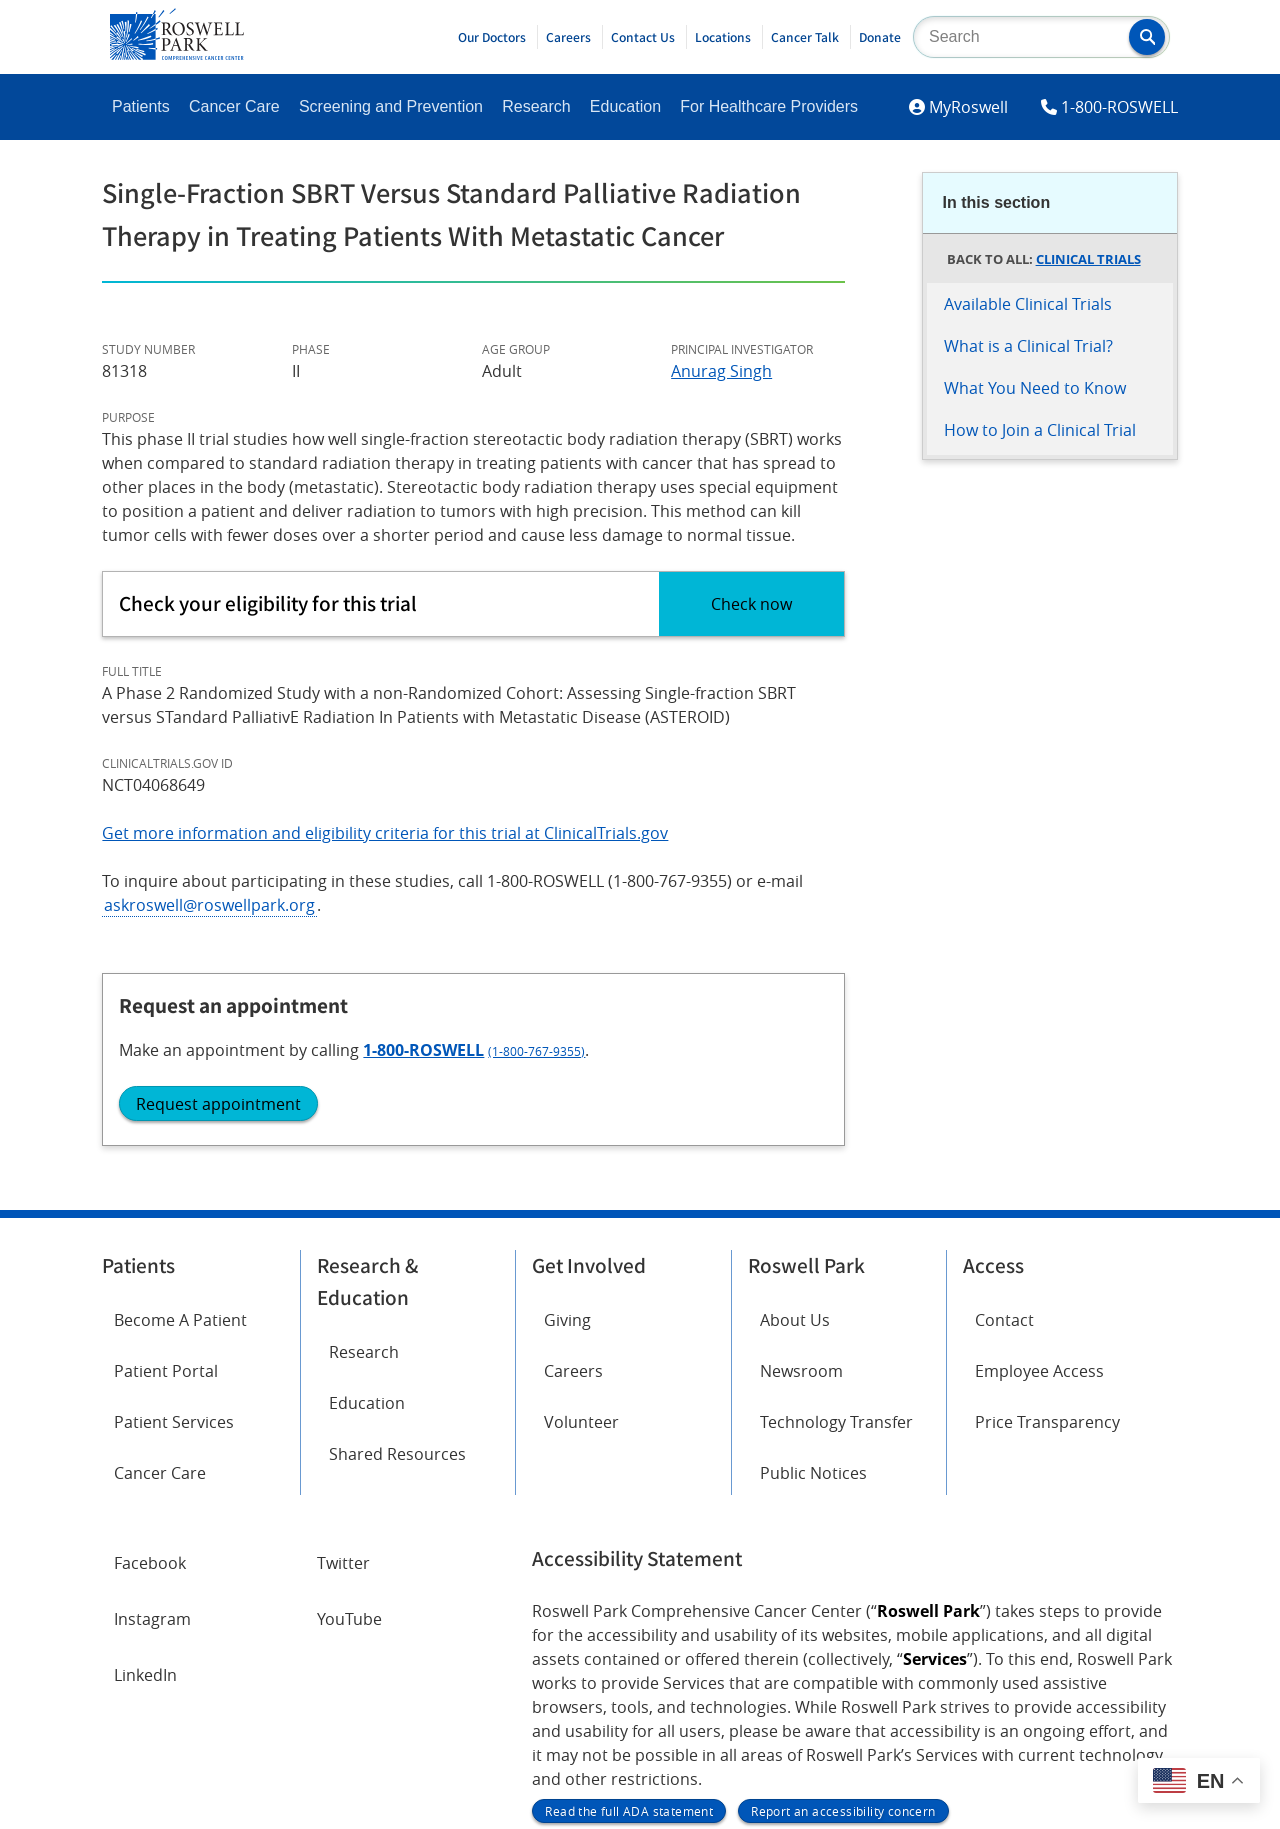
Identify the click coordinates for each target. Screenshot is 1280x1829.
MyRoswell (968, 107)
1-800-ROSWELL (1119, 107)
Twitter (343, 1358)
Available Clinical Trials (1028, 304)
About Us (795, 1115)
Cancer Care (234, 106)
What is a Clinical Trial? (1028, 346)
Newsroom (801, 1166)
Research (536, 106)
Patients (141, 106)
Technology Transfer (836, 1217)
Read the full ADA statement (629, 1606)
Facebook (150, 1358)
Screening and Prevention (391, 106)
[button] (1147, 37)
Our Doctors (492, 37)
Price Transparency (1047, 1217)
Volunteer (581, 1217)
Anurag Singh (721, 371)
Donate (880, 37)
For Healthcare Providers (769, 106)
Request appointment (1038, 702)
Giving (567, 1115)
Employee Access (1039, 1166)
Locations (723, 37)
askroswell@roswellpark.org (209, 905)
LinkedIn (145, 1470)
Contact (1004, 1115)
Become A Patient (180, 1115)
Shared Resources (397, 1249)
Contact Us (643, 37)
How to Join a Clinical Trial (1040, 430)
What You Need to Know (1035, 388)
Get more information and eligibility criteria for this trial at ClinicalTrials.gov (385, 833)
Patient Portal (166, 1166)
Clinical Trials (1088, 259)
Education (625, 106)
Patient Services (174, 1217)
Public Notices (813, 1268)
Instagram (152, 1414)
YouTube (349, 1414)
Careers (568, 37)
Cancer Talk (805, 37)
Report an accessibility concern (843, 1606)
